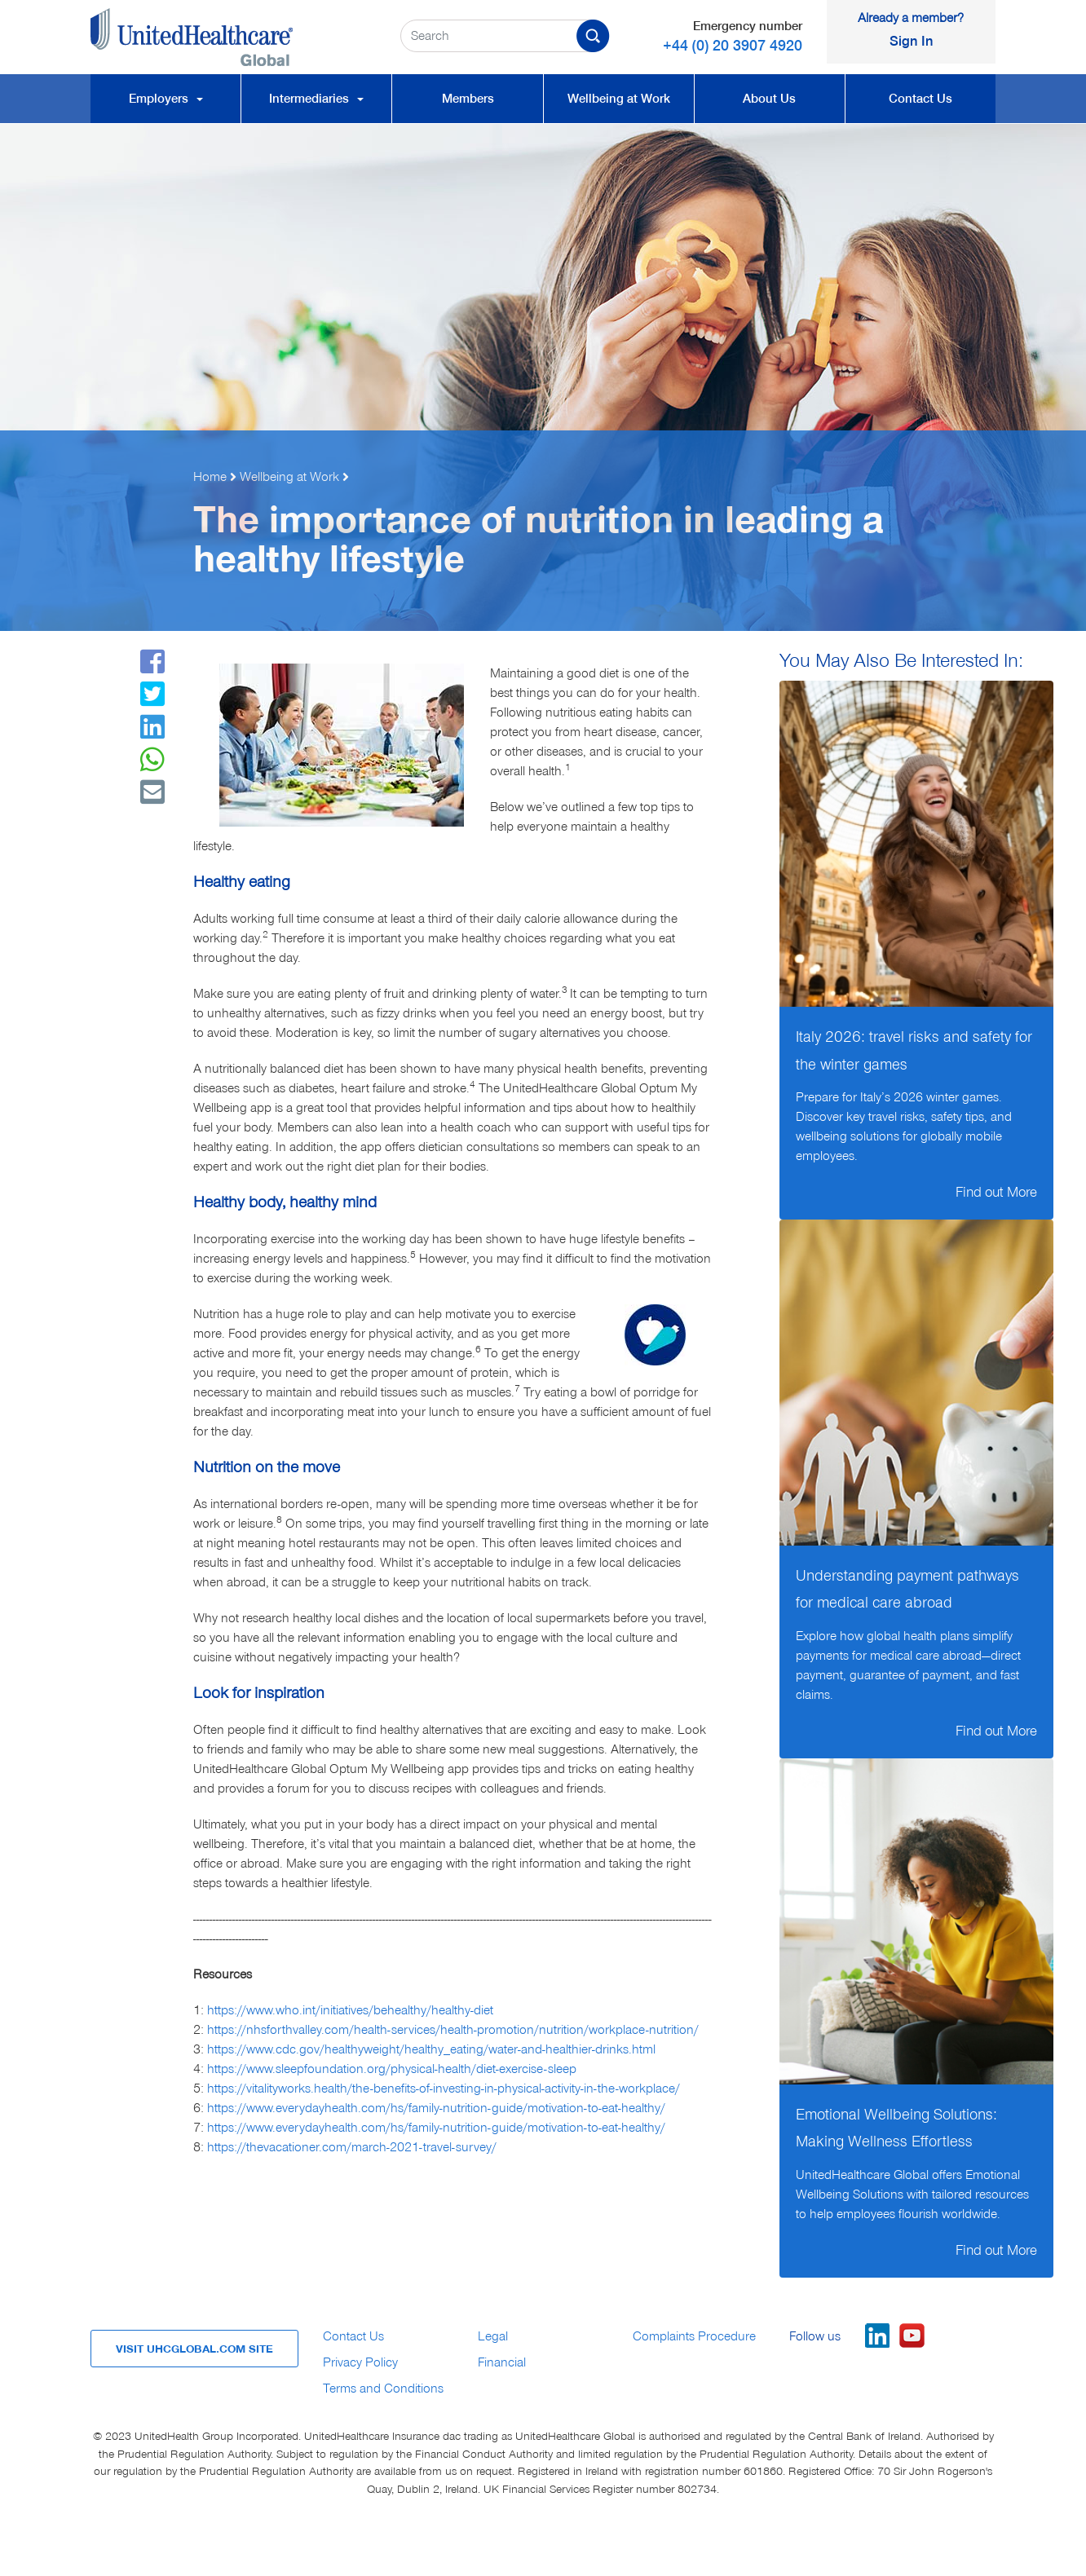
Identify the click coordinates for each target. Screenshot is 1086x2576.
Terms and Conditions (383, 2388)
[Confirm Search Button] (600, 36)
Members (468, 98)
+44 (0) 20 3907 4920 (732, 45)
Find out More (996, 1192)
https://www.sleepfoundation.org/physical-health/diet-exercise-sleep (391, 2068)
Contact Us (920, 98)
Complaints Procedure (694, 2336)
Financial (502, 2362)
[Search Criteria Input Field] (504, 36)
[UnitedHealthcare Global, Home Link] (233, 37)
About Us (769, 98)
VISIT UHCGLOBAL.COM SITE (194, 2348)
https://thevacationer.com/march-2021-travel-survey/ (352, 2147)
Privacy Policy (360, 2362)
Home (210, 476)
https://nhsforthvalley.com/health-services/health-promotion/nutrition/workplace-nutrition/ (453, 2029)
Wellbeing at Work (618, 98)
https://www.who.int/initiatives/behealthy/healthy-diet (350, 2010)
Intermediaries (316, 98)
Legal (493, 2336)
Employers (166, 98)
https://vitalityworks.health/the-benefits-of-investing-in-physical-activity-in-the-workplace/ (443, 2088)
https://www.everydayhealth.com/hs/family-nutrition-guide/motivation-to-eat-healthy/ (436, 2108)
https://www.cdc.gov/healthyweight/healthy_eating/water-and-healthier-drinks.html (431, 2049)
